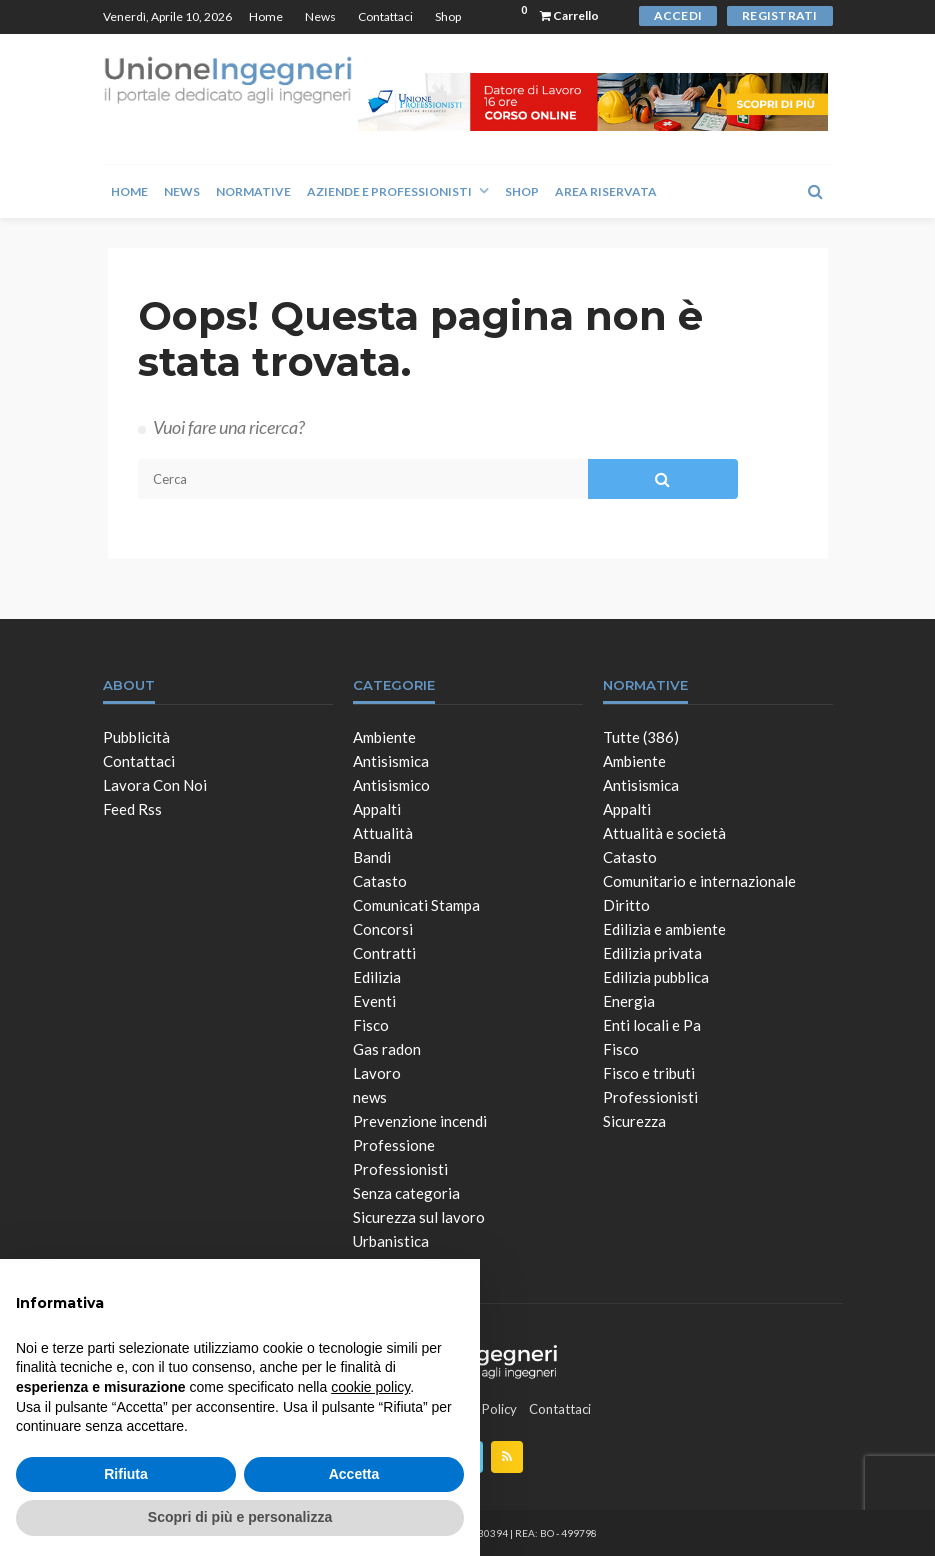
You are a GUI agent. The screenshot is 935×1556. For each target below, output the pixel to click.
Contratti (384, 953)
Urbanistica (391, 1241)
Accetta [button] (354, 1474)
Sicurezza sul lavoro (419, 1217)
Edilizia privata (652, 953)
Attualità (383, 833)
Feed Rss (132, 809)
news (370, 1097)
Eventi (374, 1001)
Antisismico (391, 785)
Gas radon (387, 1049)
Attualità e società (664, 833)
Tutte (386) (641, 737)
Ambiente (384, 737)
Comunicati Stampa (416, 905)
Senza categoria (406, 1193)
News (320, 16)
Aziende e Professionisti (389, 191)
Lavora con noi (155, 785)
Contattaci (385, 16)
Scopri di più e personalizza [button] (240, 1517)
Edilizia (377, 977)
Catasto (380, 881)
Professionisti (400, 1169)
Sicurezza (634, 1121)
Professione (394, 1145)
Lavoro (377, 1073)
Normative (253, 191)
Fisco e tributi (649, 1073)
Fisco (371, 1025)
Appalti (377, 809)
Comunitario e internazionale (699, 881)
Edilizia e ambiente (664, 929)
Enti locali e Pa (652, 1025)
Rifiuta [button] (126, 1474)
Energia (629, 1001)
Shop (448, 16)
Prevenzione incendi (420, 1121)
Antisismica (391, 761)
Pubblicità (136, 737)
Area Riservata (606, 191)
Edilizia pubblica (656, 977)
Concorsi (383, 929)
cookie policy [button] (370, 1387)
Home (266, 16)
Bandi (372, 857)
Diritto (626, 905)
